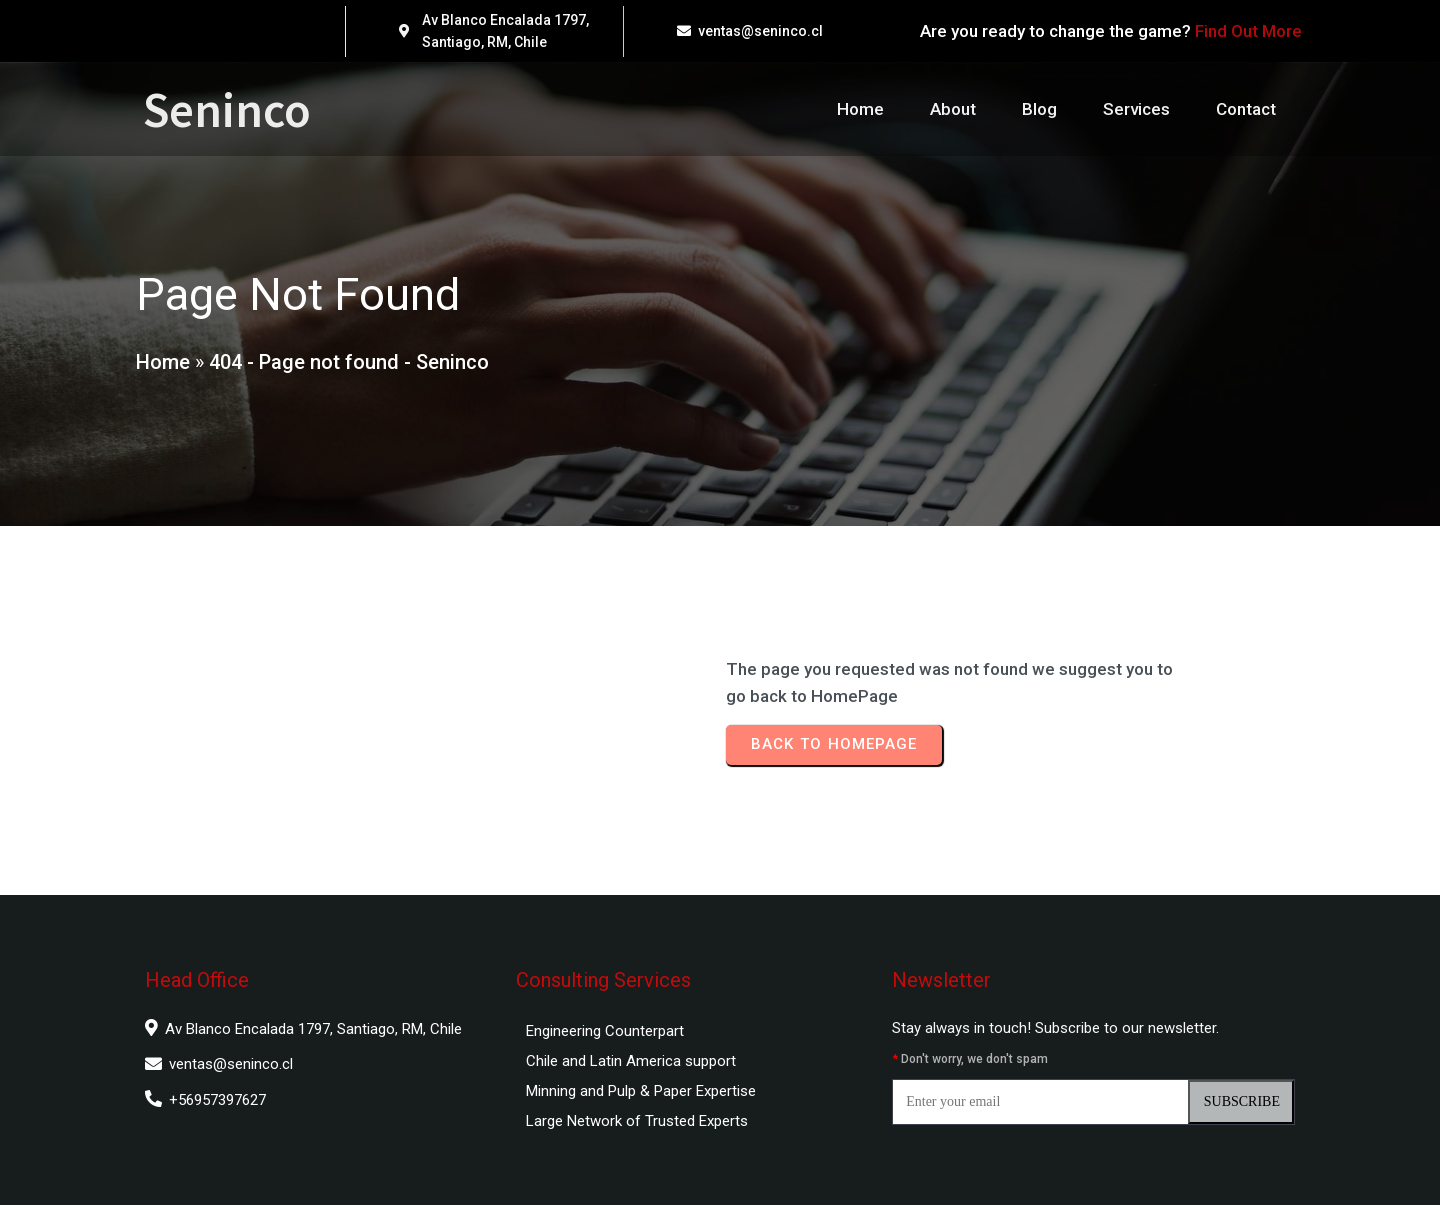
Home (162, 366)
